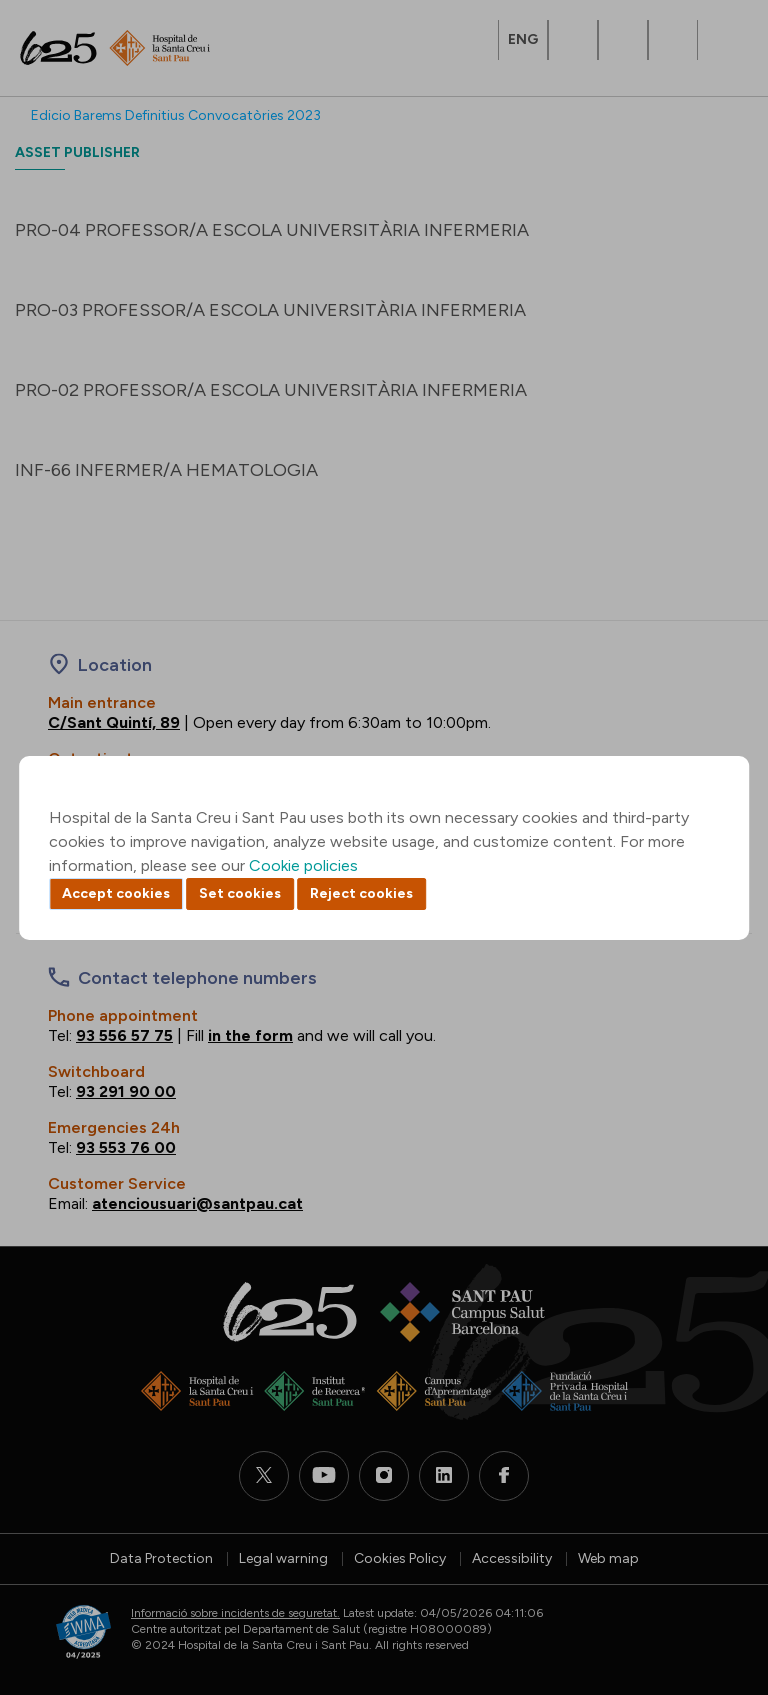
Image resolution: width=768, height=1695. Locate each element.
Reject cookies (361, 893)
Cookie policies (303, 865)
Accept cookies (116, 893)
